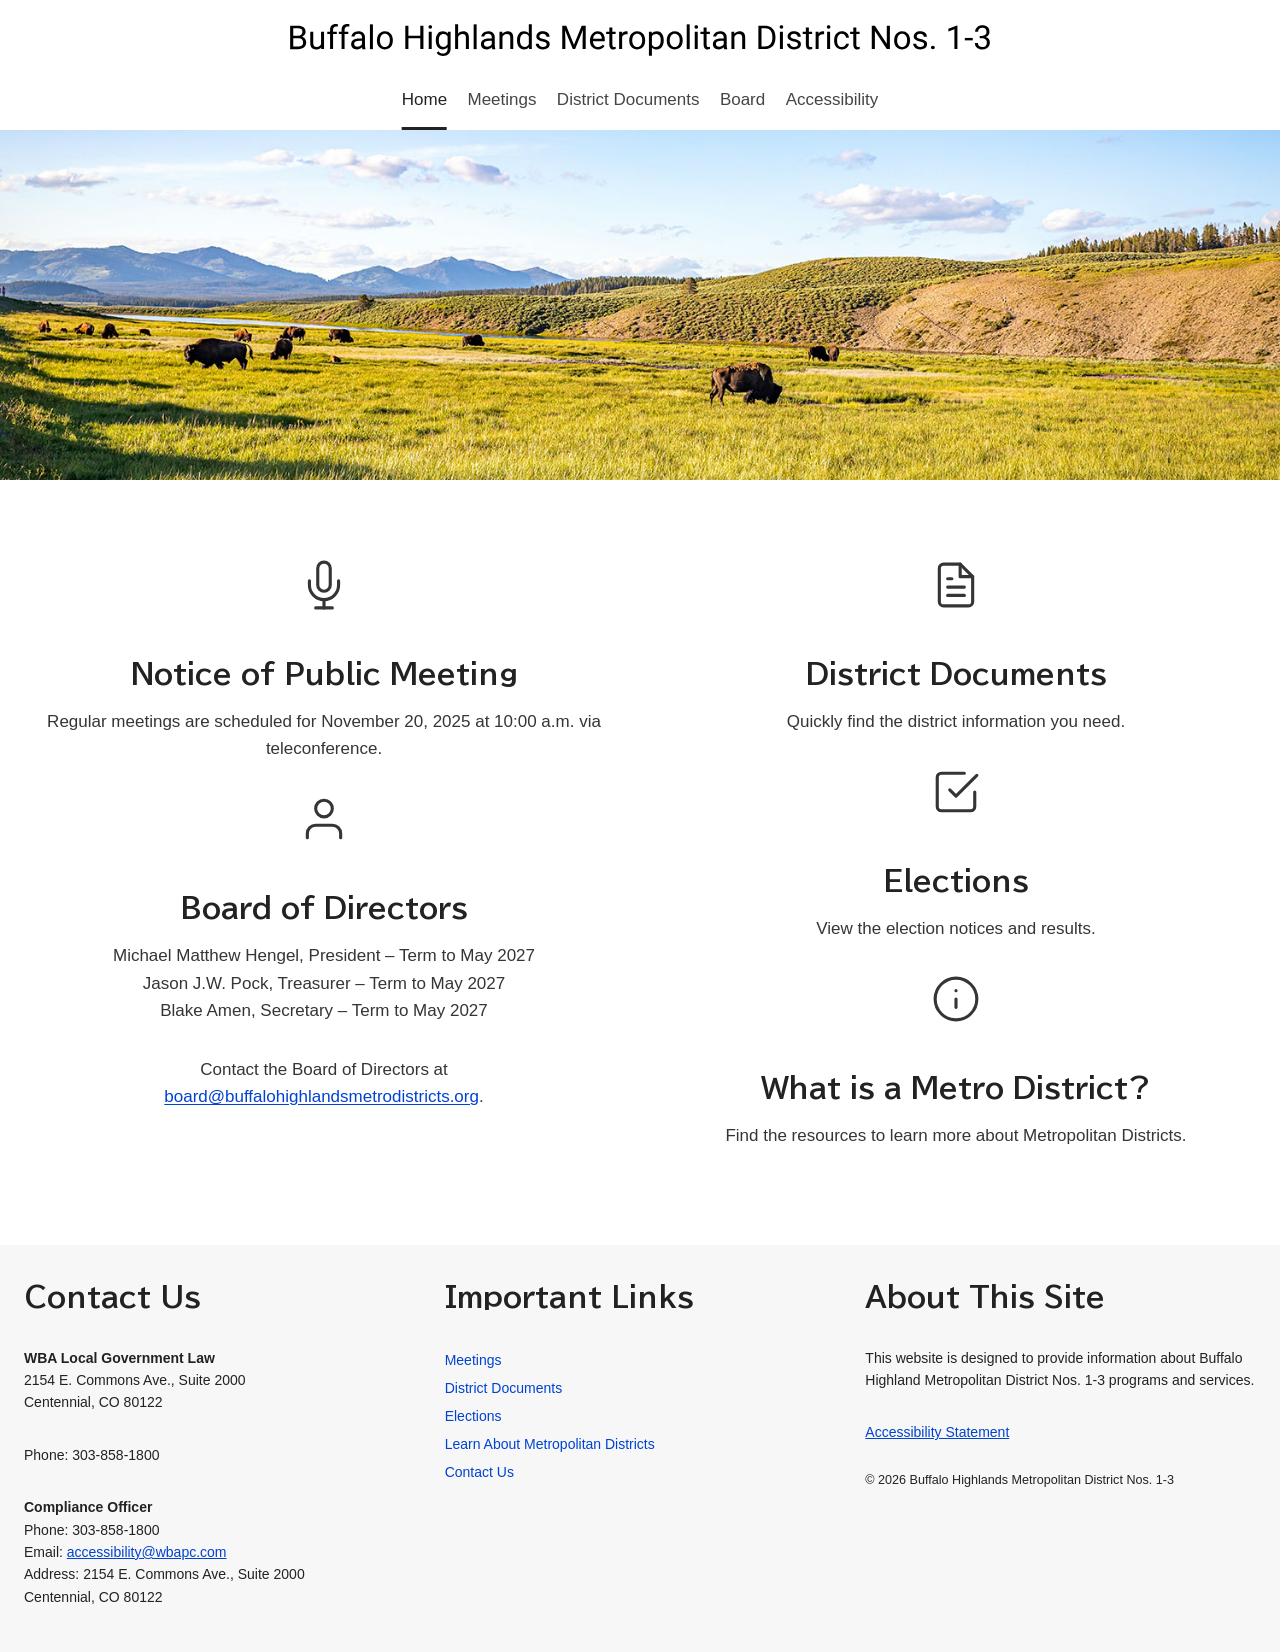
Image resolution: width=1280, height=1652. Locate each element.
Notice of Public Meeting (324, 673)
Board (742, 99)
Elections (956, 880)
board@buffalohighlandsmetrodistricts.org (321, 1096)
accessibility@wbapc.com (147, 1552)
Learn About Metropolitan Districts (550, 1444)
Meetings (502, 99)
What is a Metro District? (956, 1087)
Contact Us (479, 1472)
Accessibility (832, 99)
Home (424, 99)
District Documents (628, 99)
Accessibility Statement (937, 1432)
